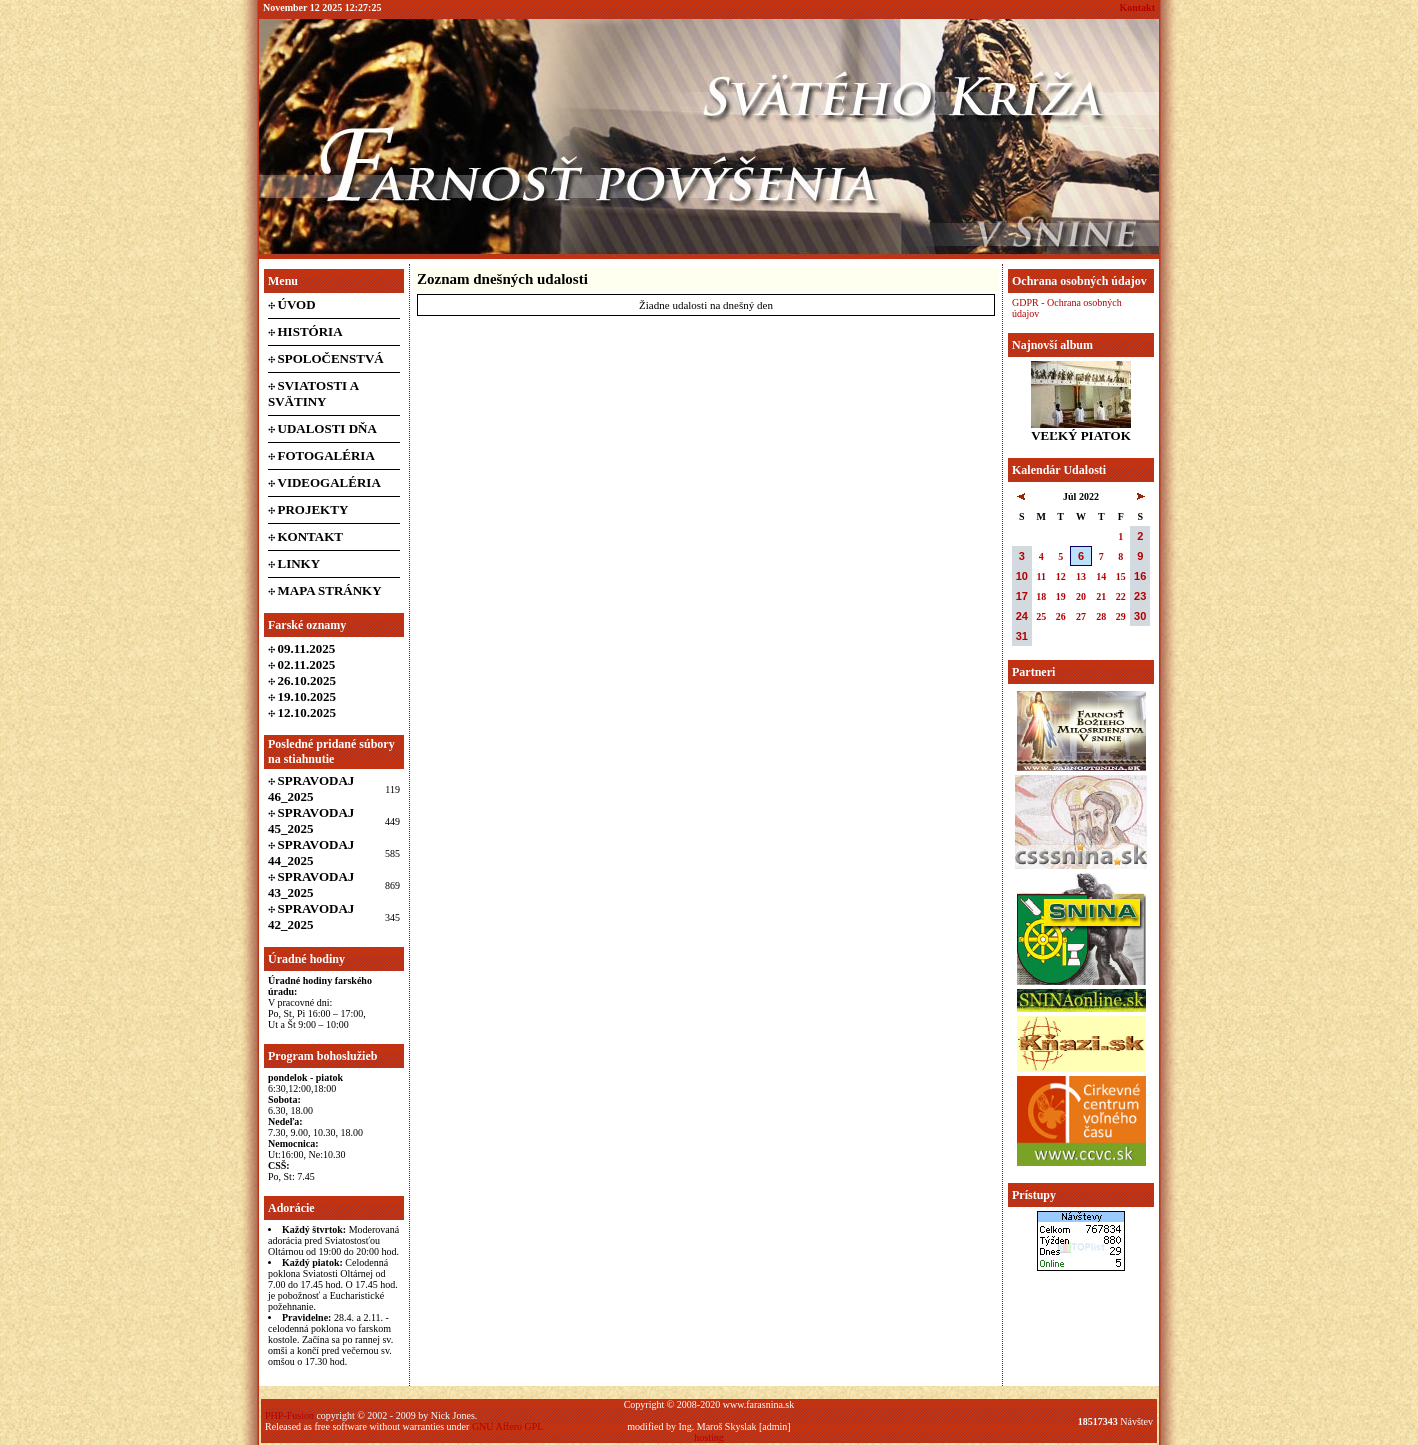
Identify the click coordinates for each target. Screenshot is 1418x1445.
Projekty (313, 509)
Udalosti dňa (327, 428)
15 (1121, 576)
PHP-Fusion (289, 1415)
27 (1081, 616)
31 (1022, 636)
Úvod (297, 304)
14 (1101, 576)
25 (1041, 616)
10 (1022, 576)
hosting (708, 1437)
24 (1022, 616)
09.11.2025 (307, 648)
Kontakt (1137, 7)
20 (1081, 596)
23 (1140, 596)
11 (1041, 576)
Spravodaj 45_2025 (311, 820)
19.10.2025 (307, 696)
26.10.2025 (307, 680)
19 (1061, 596)
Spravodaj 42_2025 (311, 916)
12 (1061, 576)
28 (1101, 616)
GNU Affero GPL (507, 1426)
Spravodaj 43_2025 (311, 884)
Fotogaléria (326, 455)
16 (1140, 576)
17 (1022, 596)
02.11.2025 (307, 664)
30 (1140, 616)
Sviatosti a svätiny (313, 393)
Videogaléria (329, 482)
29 (1121, 616)
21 (1101, 596)
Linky (299, 563)
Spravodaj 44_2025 (311, 852)
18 (1041, 596)
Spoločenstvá (331, 358)
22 (1121, 596)
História (310, 331)
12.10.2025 (307, 712)
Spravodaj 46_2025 (311, 788)
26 (1061, 616)
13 (1081, 576)
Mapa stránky (330, 590)
